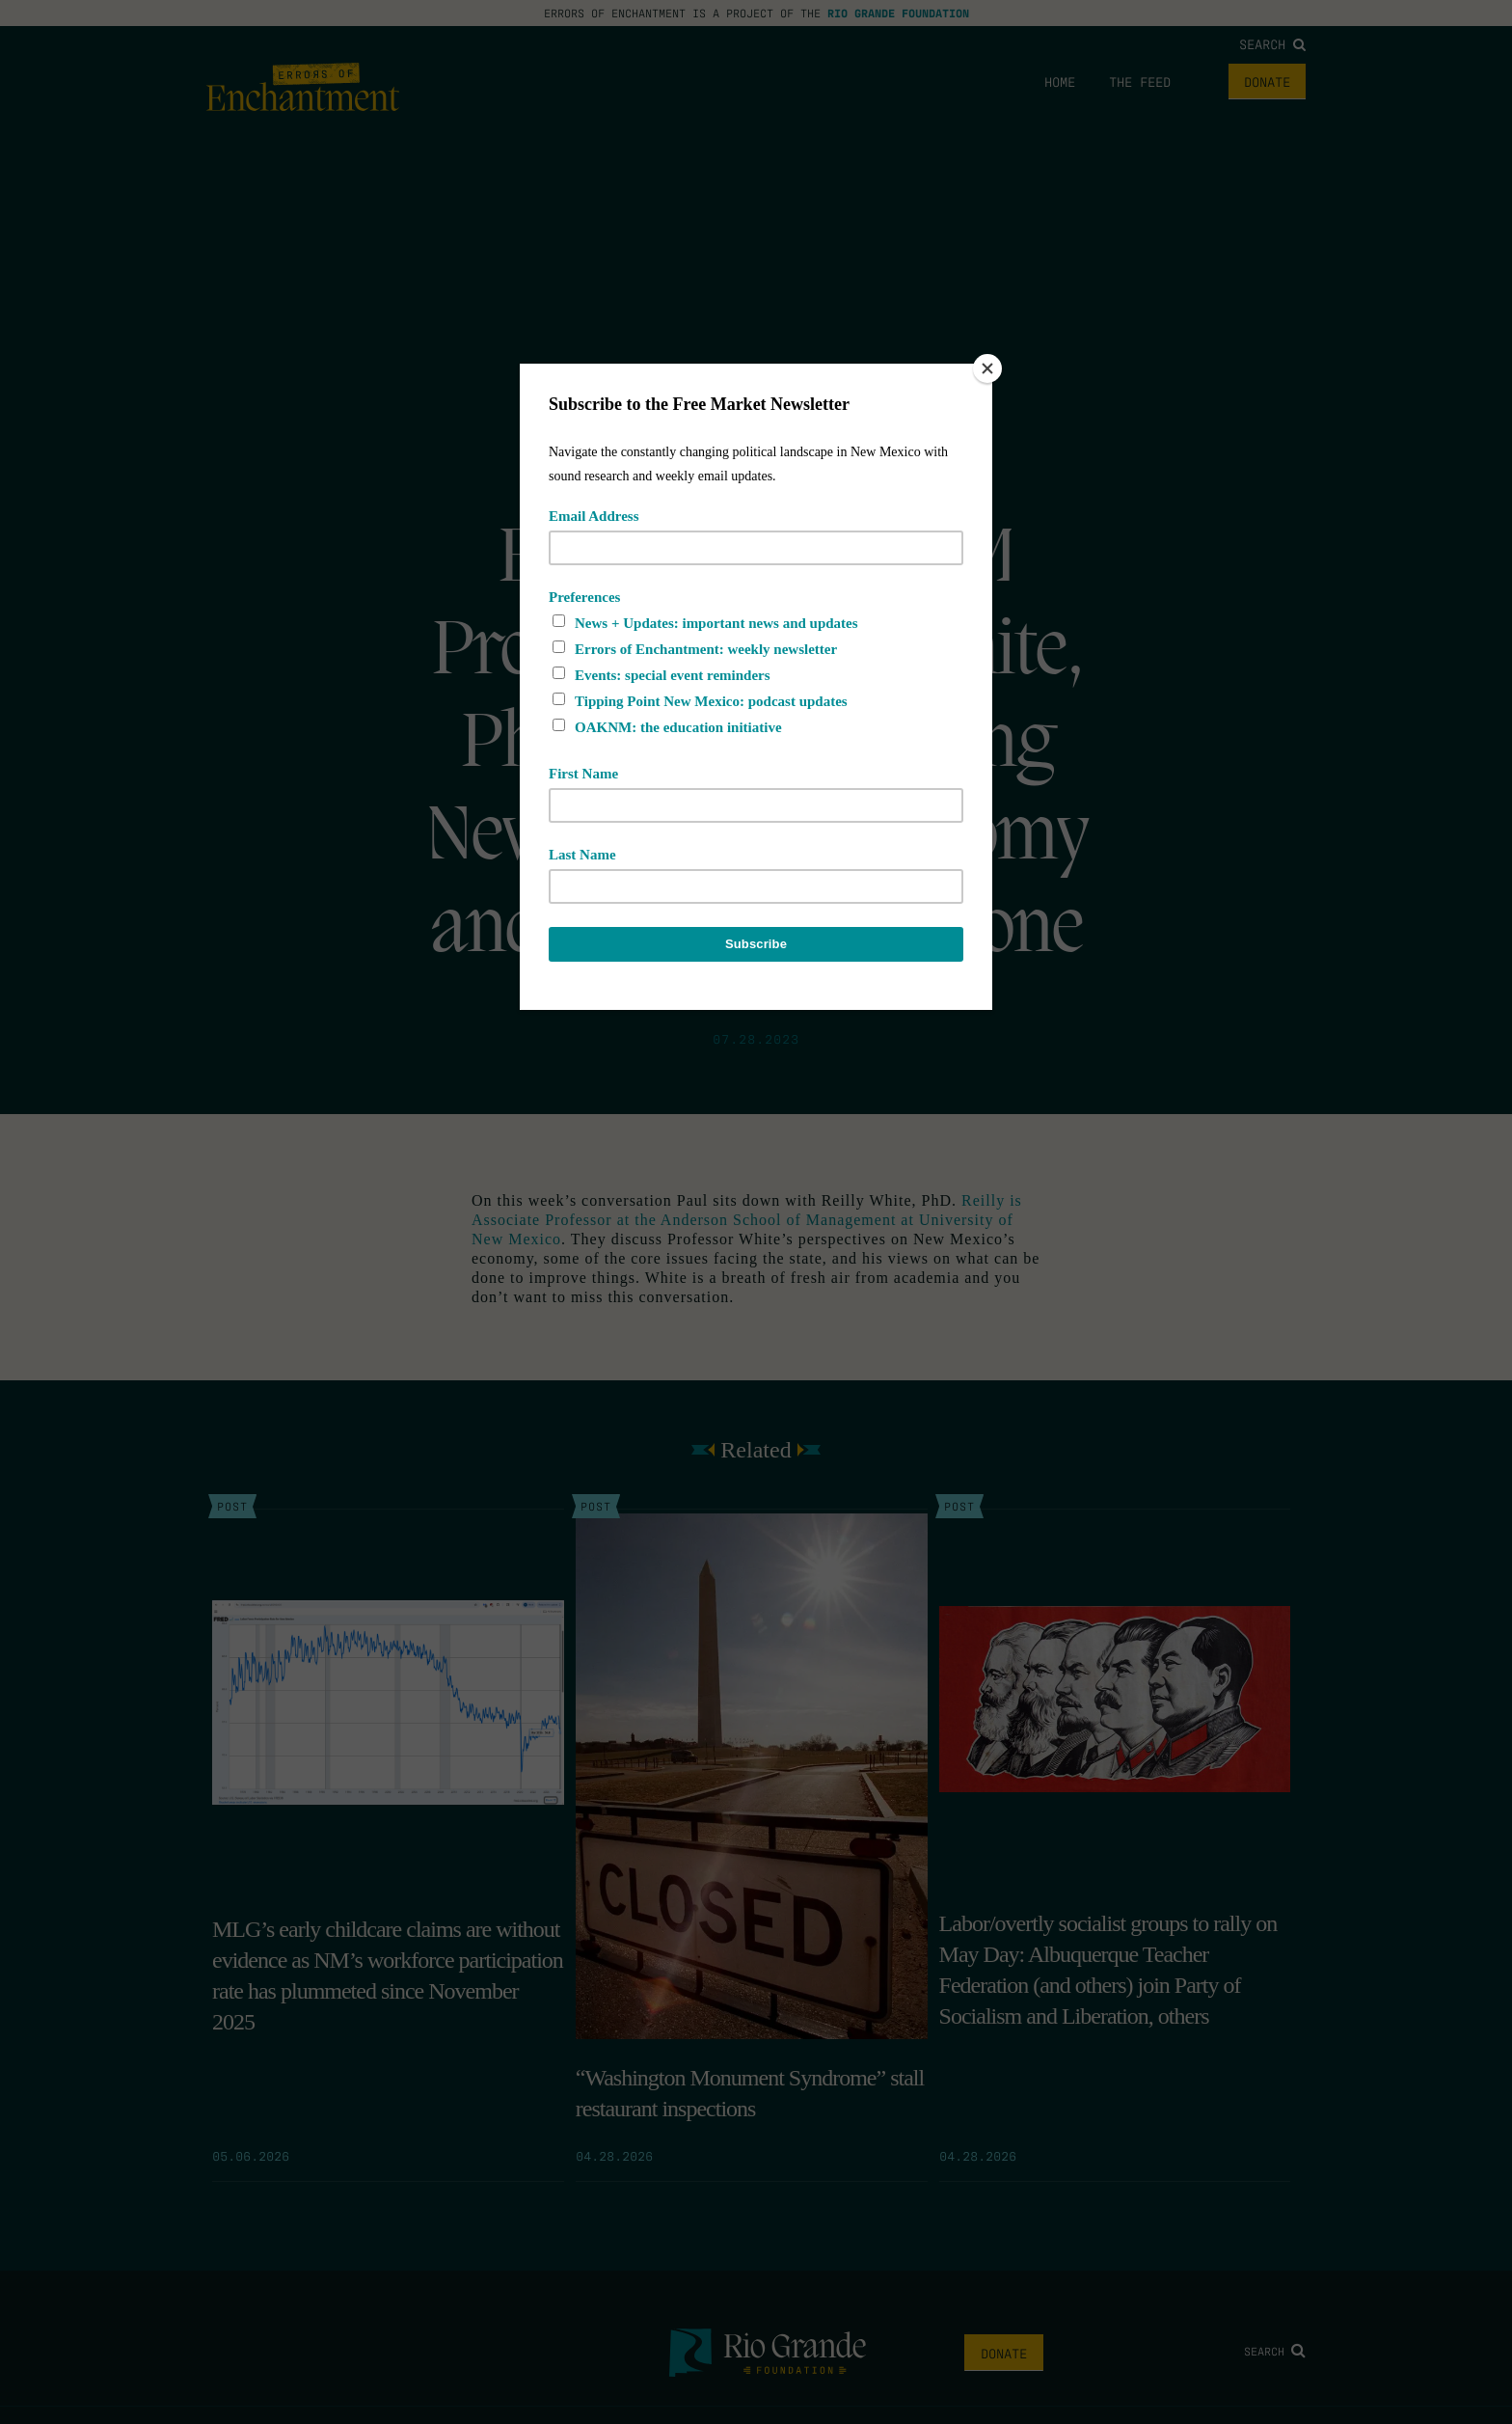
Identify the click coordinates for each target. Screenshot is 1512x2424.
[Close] (987, 368)
